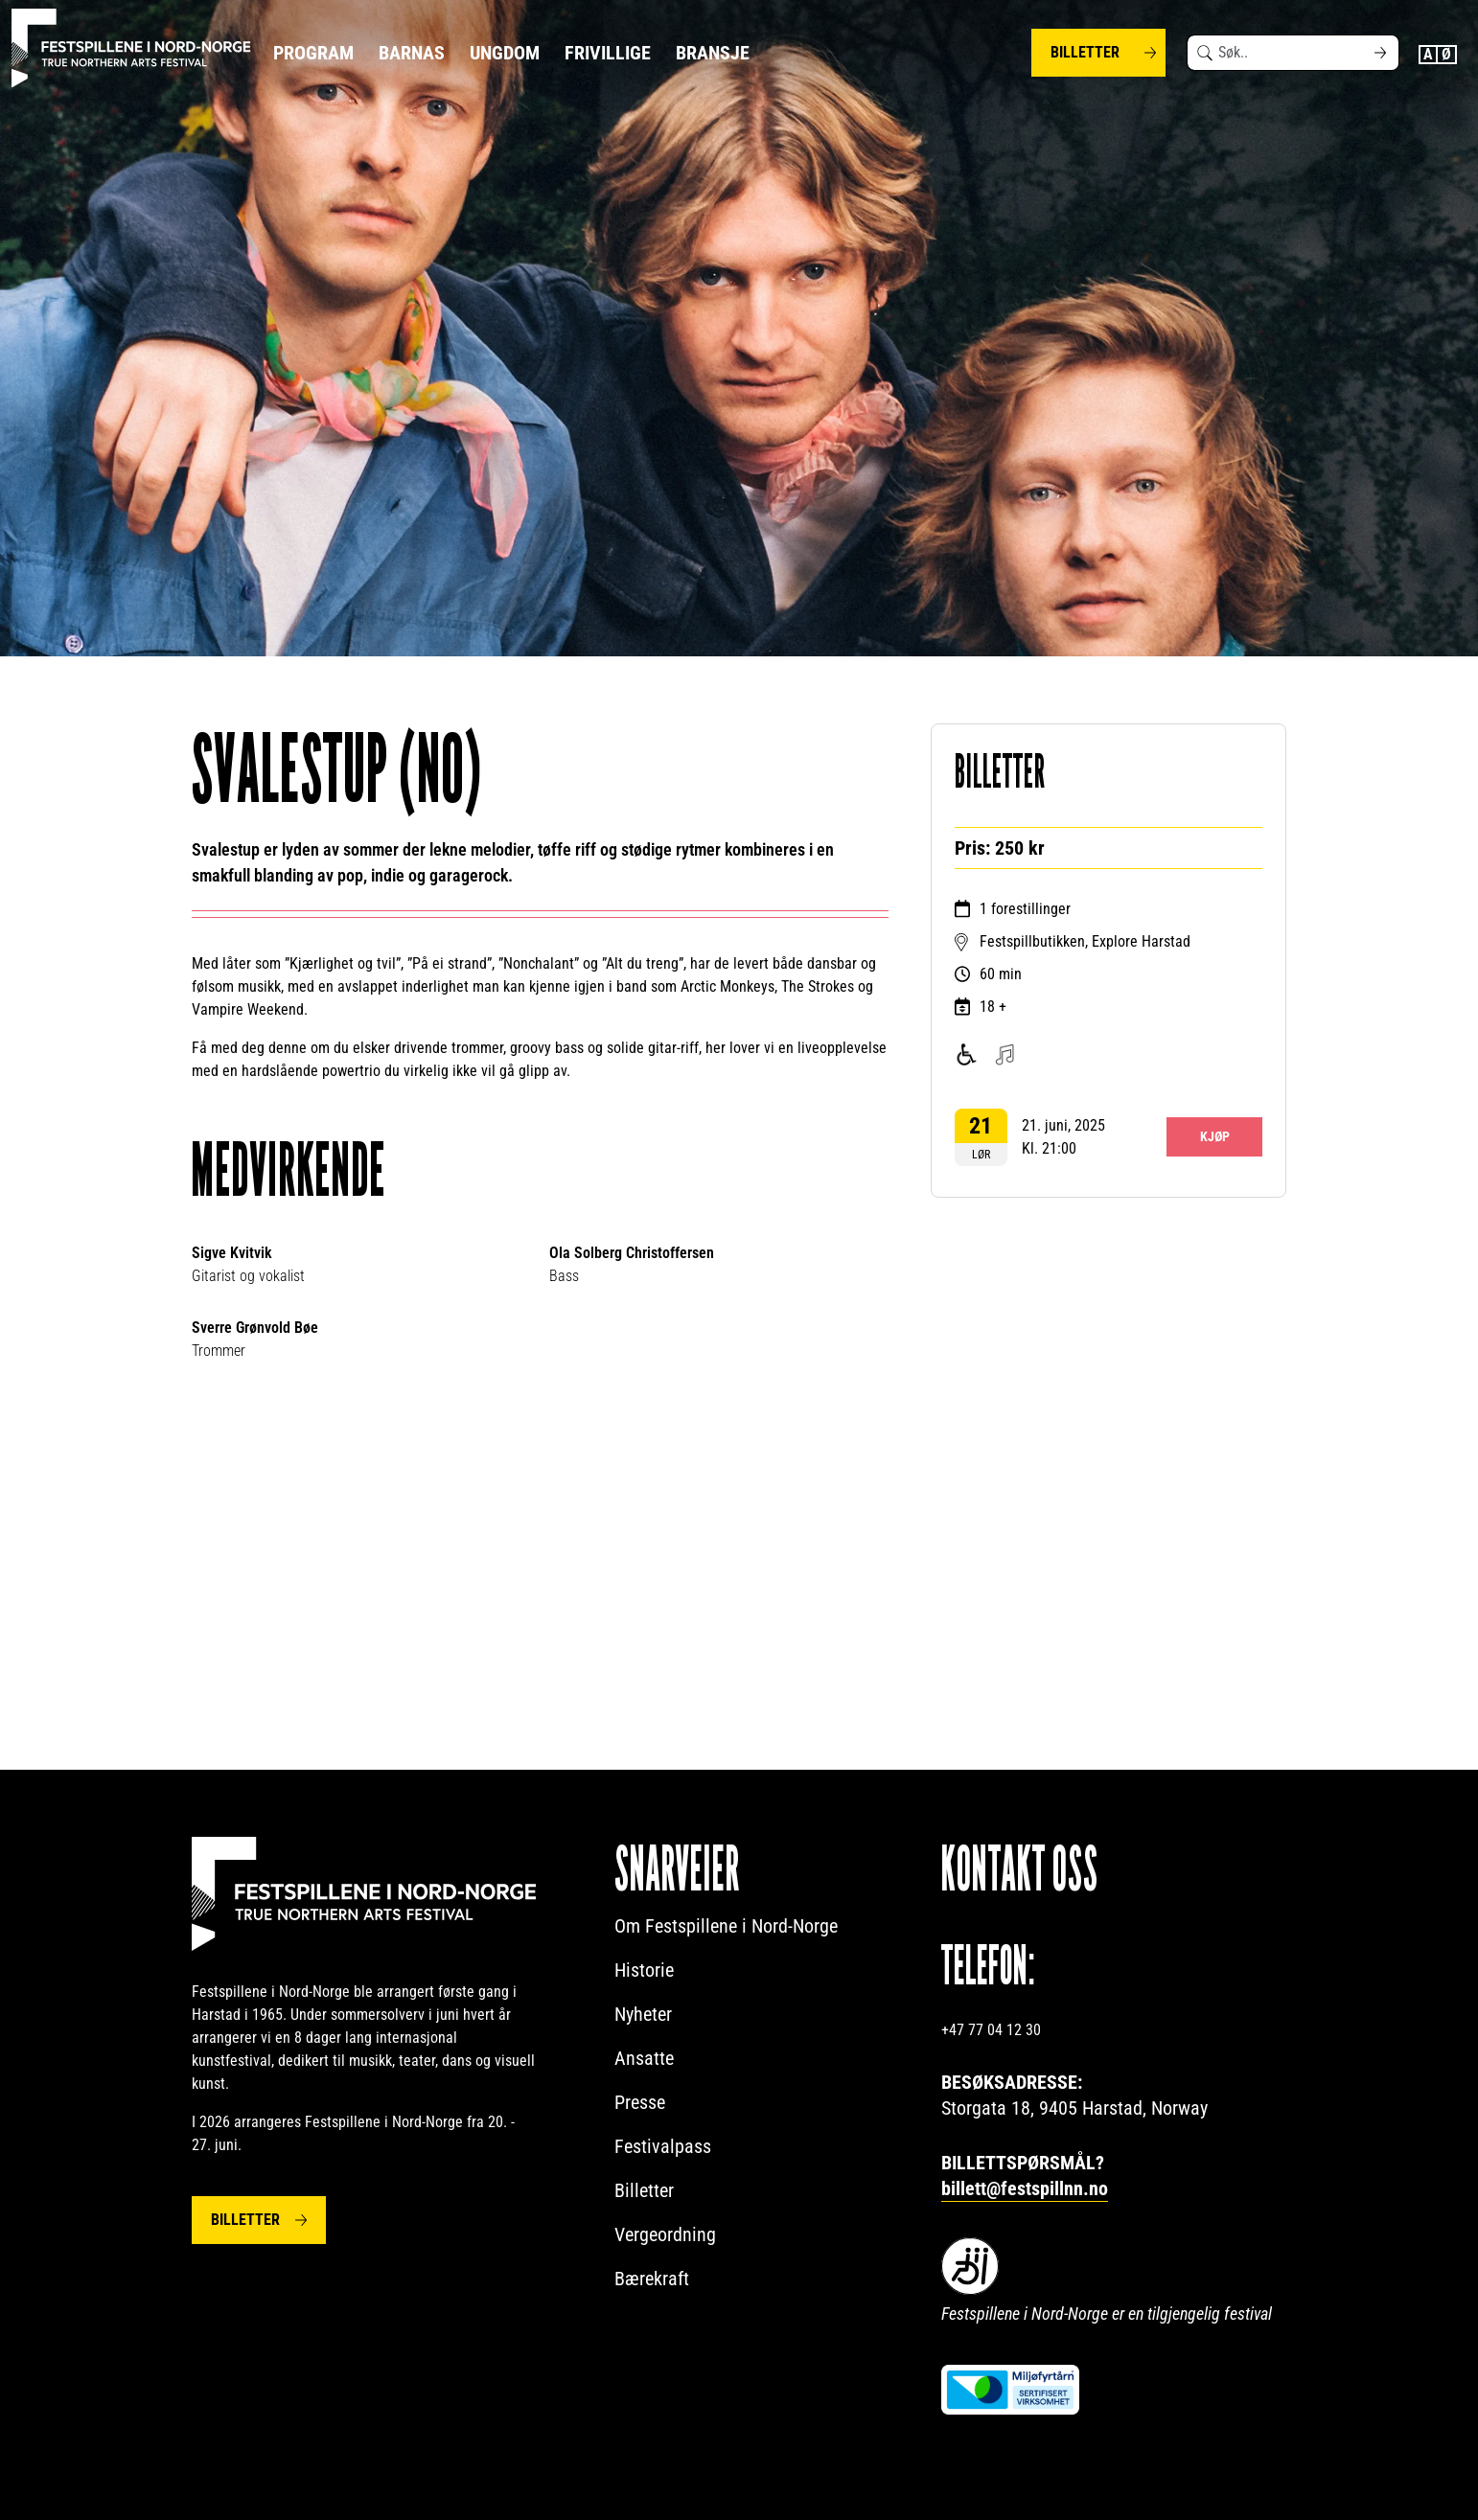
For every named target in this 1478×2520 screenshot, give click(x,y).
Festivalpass (662, 2146)
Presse (639, 2102)
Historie (644, 1970)
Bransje (713, 52)
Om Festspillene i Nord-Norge (726, 1925)
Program (313, 52)
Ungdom (505, 52)
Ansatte (644, 2058)
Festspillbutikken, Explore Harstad (1085, 941)
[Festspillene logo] (131, 48)
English (1428, 54)
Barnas (412, 52)
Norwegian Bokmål (1447, 54)
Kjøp (1215, 1136)
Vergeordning (665, 2234)
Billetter (1085, 52)
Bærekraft (651, 2278)
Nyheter (643, 2014)
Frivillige (608, 52)
